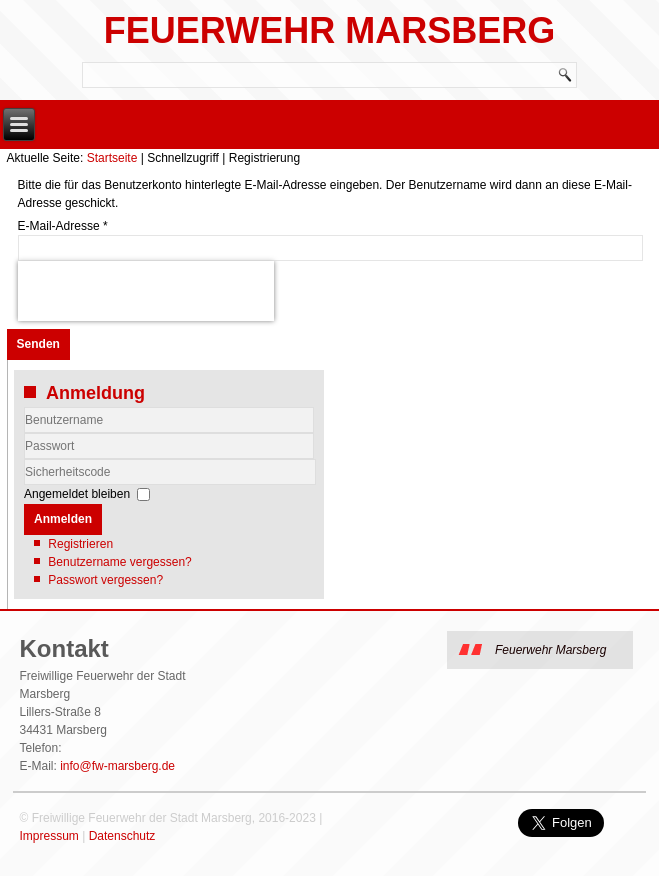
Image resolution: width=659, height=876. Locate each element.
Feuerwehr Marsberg (329, 30)
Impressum (48, 836)
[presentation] (146, 291)
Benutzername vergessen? (119, 562)
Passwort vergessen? (105, 580)
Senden (38, 344)
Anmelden (63, 519)
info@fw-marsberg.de (117, 766)
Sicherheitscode (24, 459)
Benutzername (24, 433)
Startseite (112, 158)
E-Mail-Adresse (63, 226)
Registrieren (80, 544)
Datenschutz (122, 836)
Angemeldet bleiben (77, 494)
